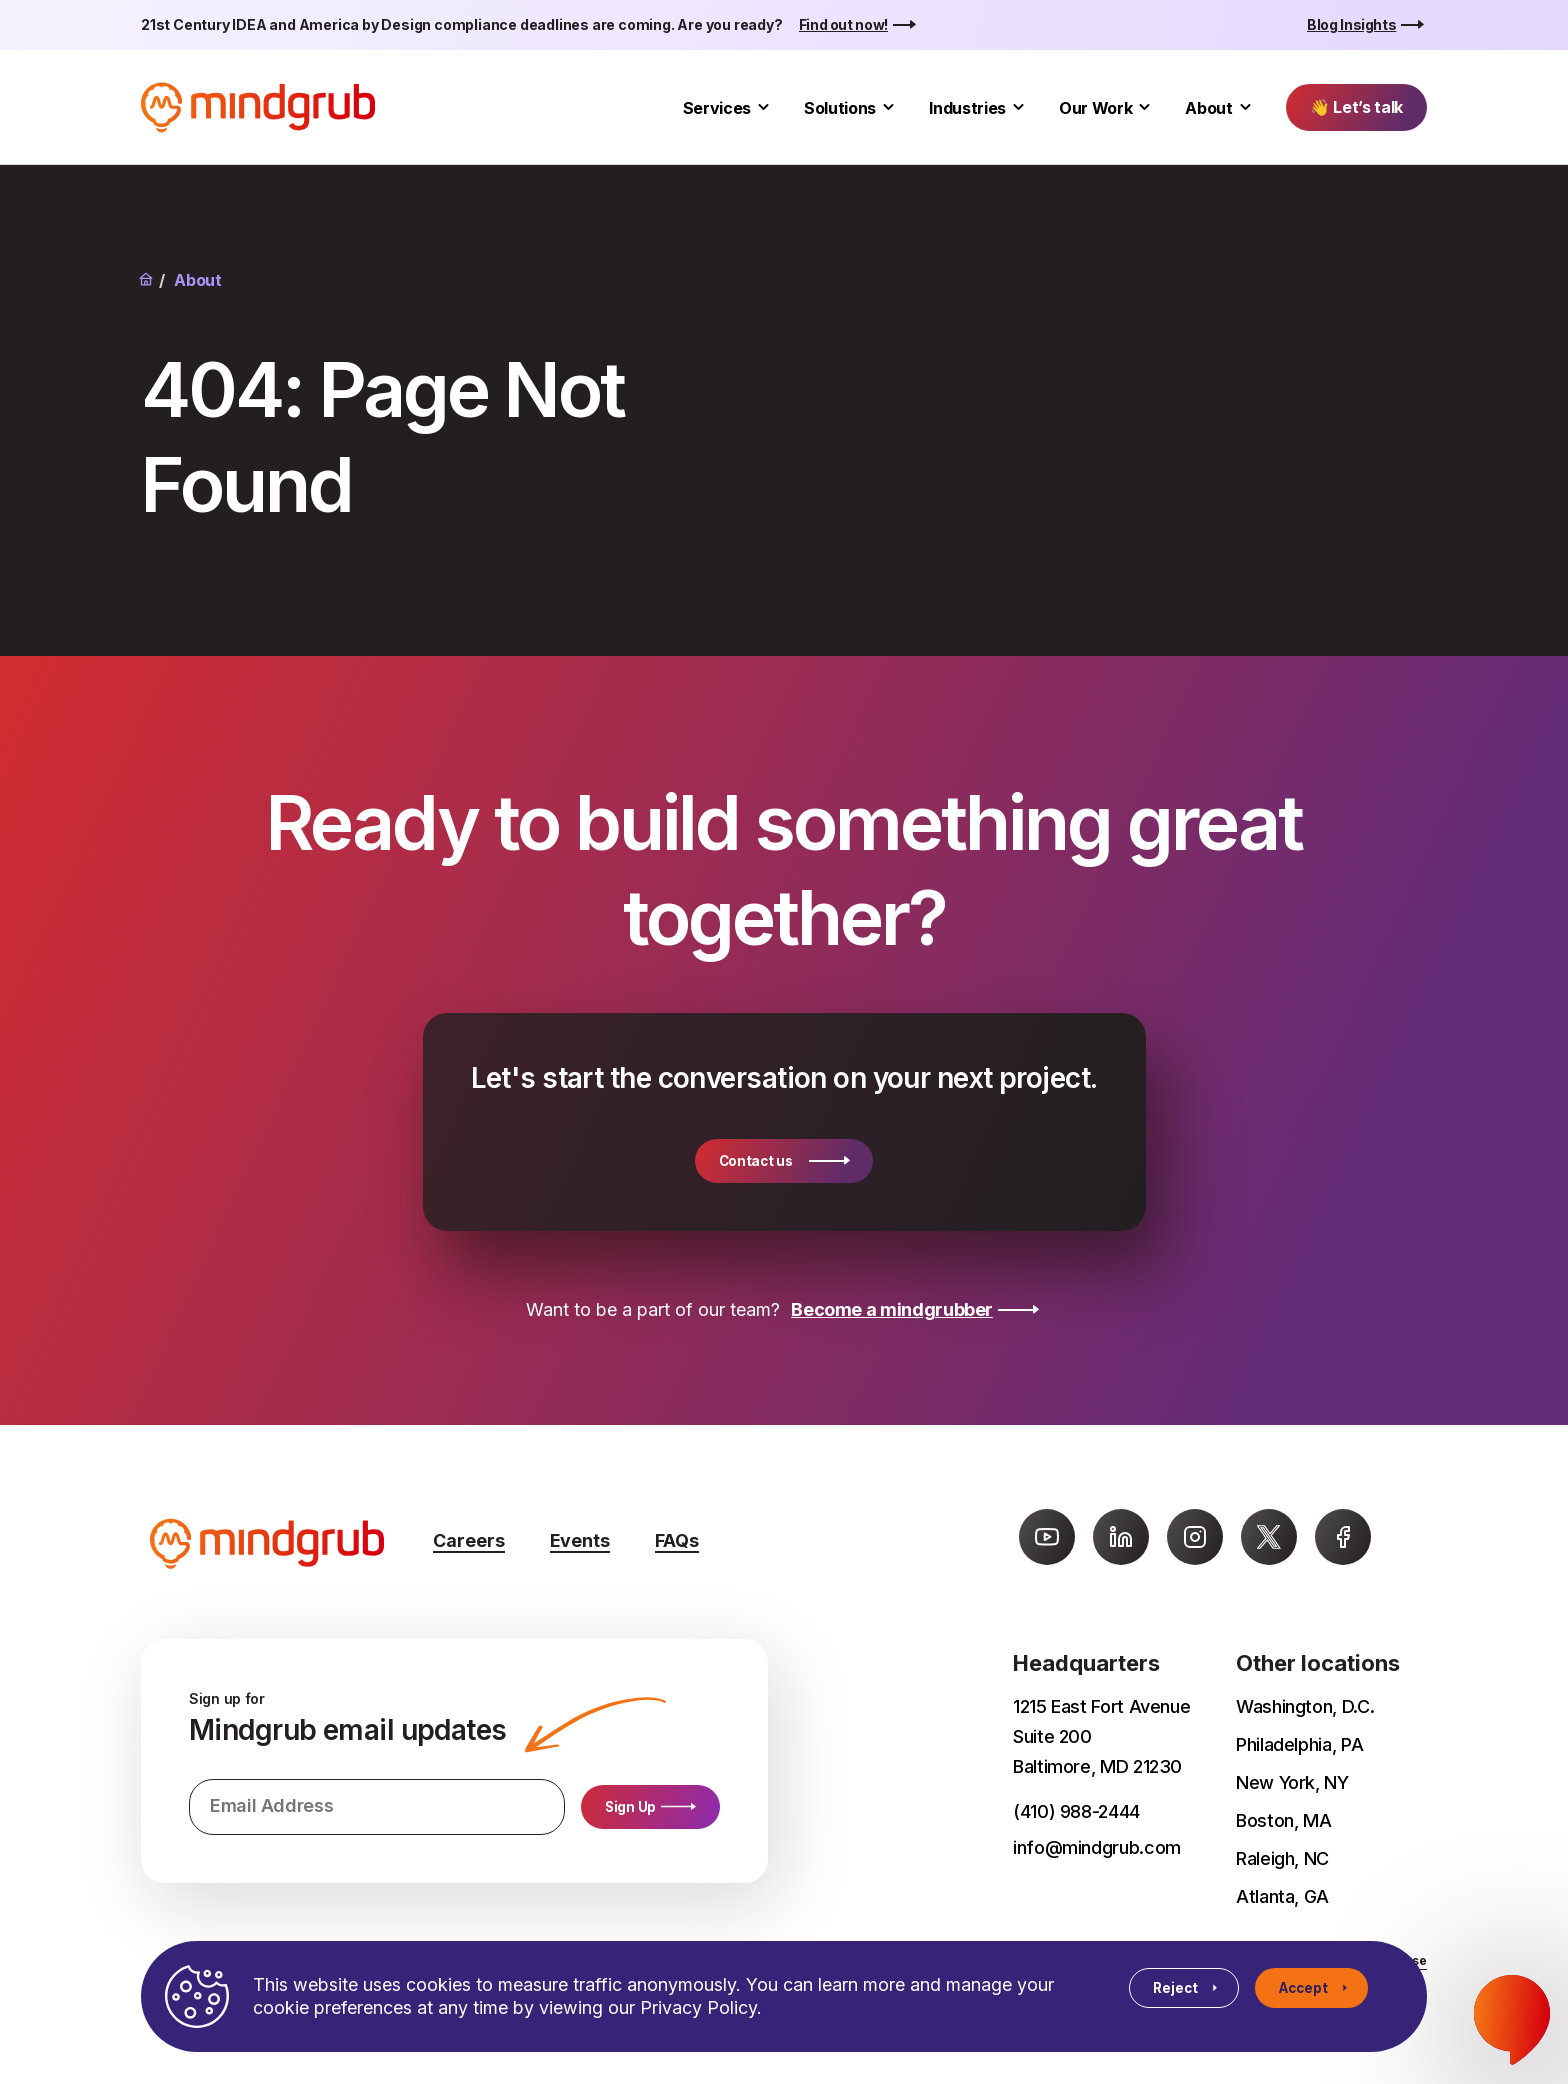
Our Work (1095, 108)
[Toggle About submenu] (1245, 107)
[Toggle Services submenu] (763, 107)
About (1208, 108)
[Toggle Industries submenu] (1018, 107)
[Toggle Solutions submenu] (888, 107)
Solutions (840, 108)
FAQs (677, 1540)
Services (717, 108)
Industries (967, 108)
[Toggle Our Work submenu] (1144, 107)
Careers (469, 1540)
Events (580, 1540)
